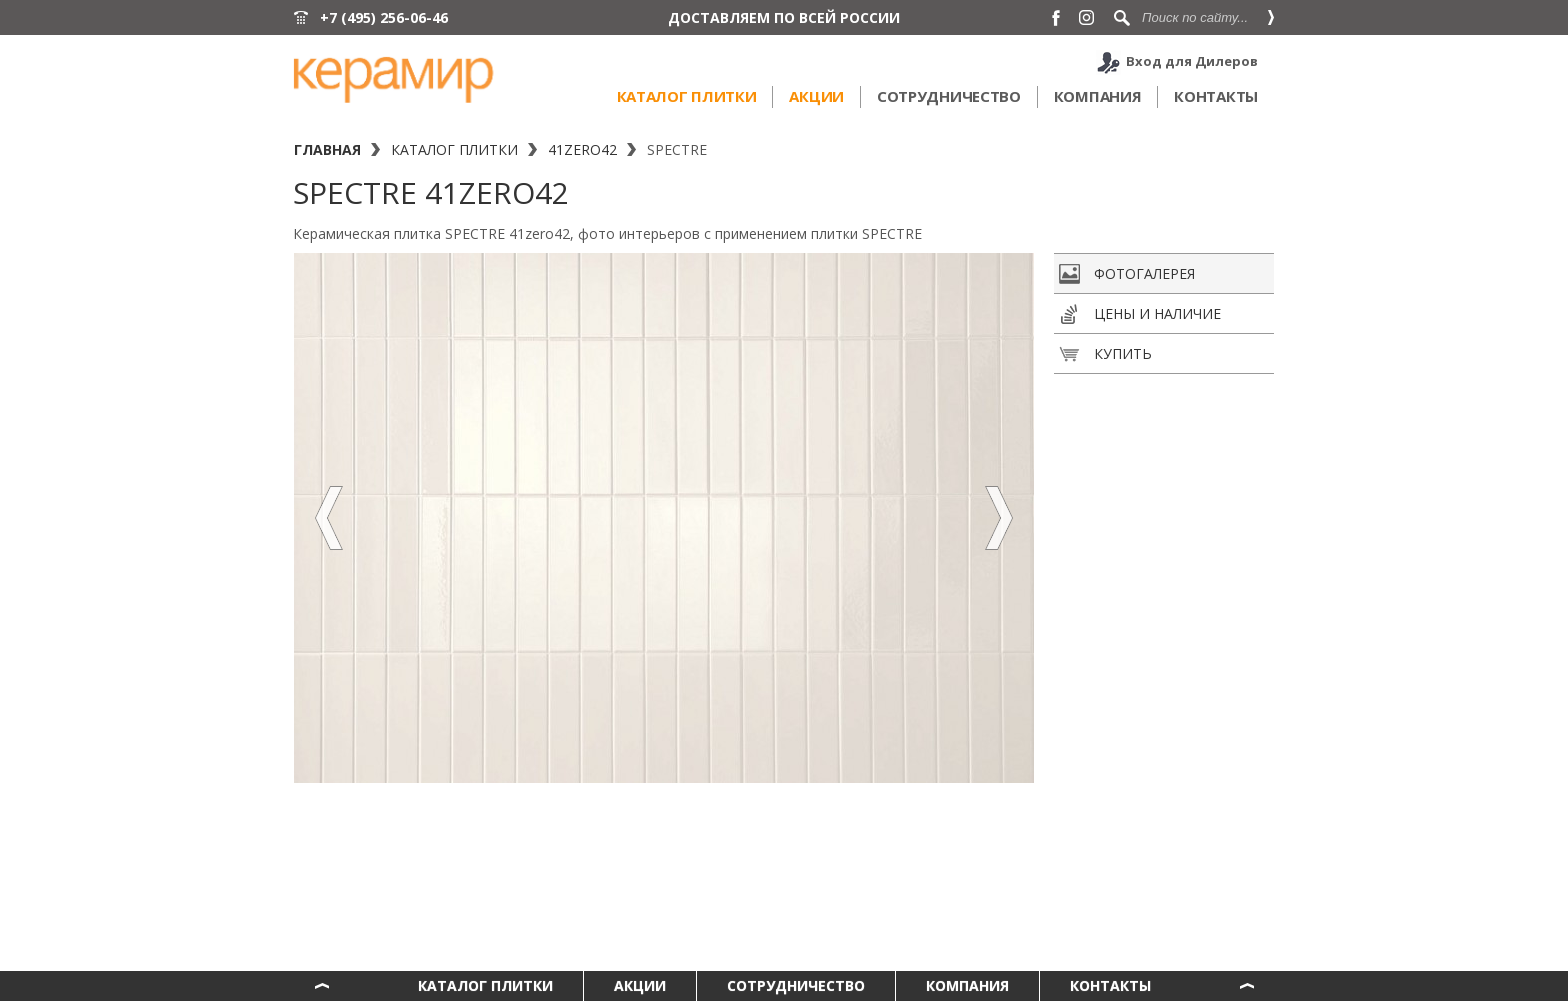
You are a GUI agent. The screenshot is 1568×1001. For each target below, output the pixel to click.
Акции (816, 96)
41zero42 (582, 149)
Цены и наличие (1140, 314)
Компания (1098, 96)
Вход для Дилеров (1192, 61)
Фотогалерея (1127, 274)
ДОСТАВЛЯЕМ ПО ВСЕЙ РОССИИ (784, 17)
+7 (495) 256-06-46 (384, 17)
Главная (327, 149)
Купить (1105, 354)
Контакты (1216, 96)
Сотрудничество (949, 96)
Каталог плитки (687, 96)
